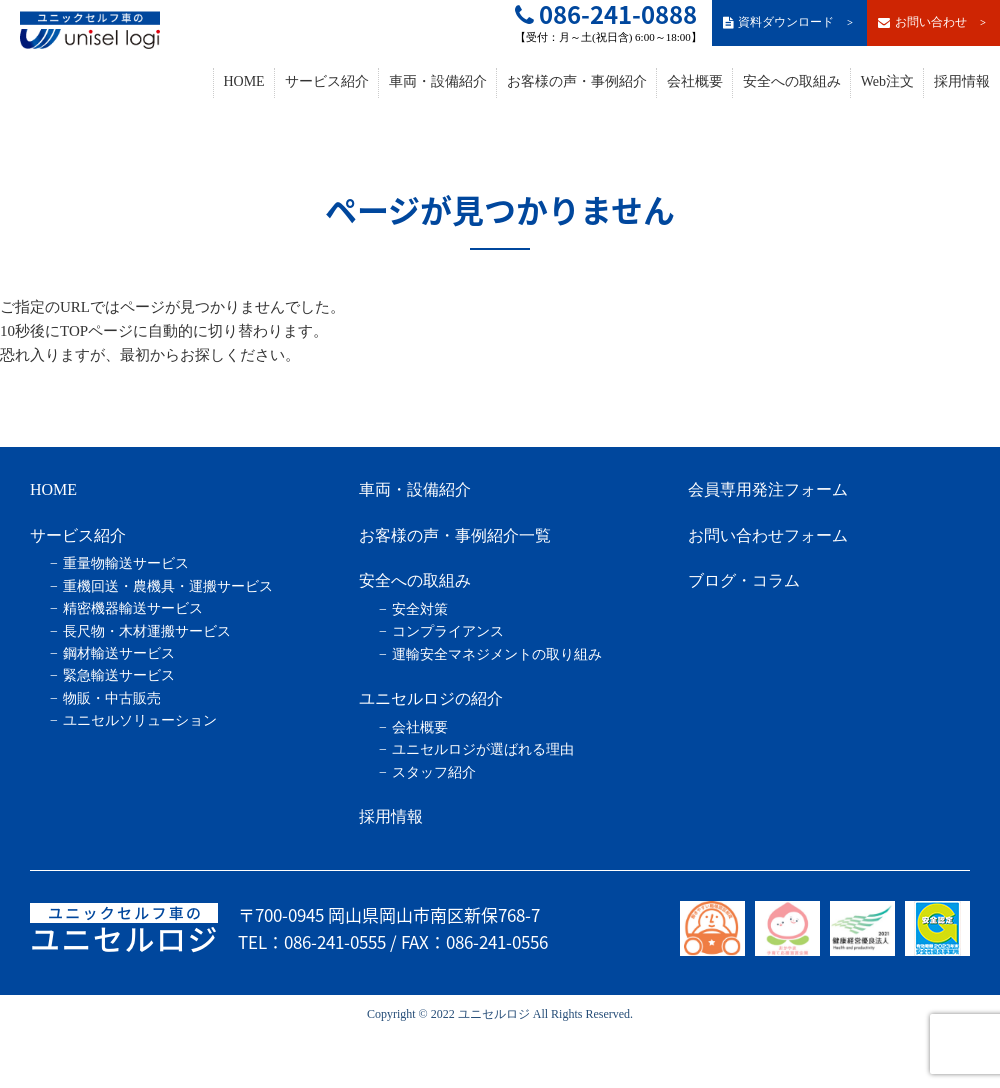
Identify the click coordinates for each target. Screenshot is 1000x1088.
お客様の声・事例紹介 (577, 81)
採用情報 (962, 81)
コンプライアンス (448, 631)
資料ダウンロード (789, 22)
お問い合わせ (933, 22)
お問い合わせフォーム (768, 535)
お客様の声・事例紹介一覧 (455, 535)
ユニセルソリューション (140, 720)
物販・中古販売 (112, 698)
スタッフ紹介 (434, 772)
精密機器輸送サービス (133, 608)
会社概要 (695, 81)
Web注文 (887, 81)
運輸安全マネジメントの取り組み (497, 654)
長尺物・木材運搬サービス (147, 631)
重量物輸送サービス (126, 563)
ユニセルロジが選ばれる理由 (483, 749)
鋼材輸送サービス (119, 653)
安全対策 (420, 609)
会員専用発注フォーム (768, 489)
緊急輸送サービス (119, 675)
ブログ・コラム (744, 580)
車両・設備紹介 (438, 81)
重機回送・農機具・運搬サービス (168, 586)
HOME (243, 81)
